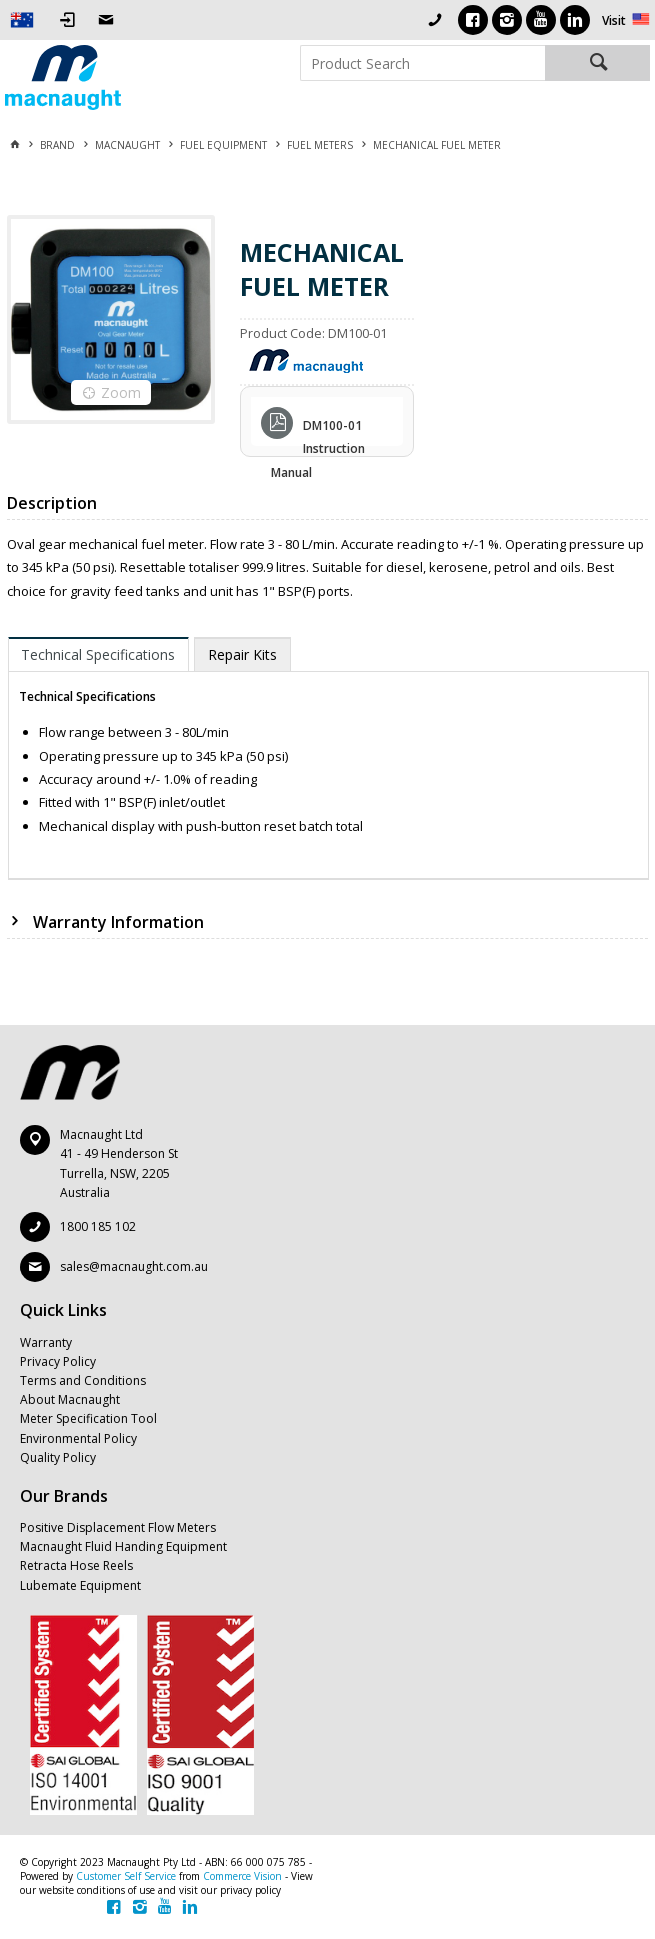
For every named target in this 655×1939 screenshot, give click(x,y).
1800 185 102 (98, 1226)
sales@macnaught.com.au (134, 1266)
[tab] (99, 654)
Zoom (121, 392)
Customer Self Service (126, 1876)
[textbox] (422, 63)
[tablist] (329, 758)
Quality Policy (58, 1457)
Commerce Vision (242, 1876)
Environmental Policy (78, 1438)
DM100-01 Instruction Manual (318, 428)
